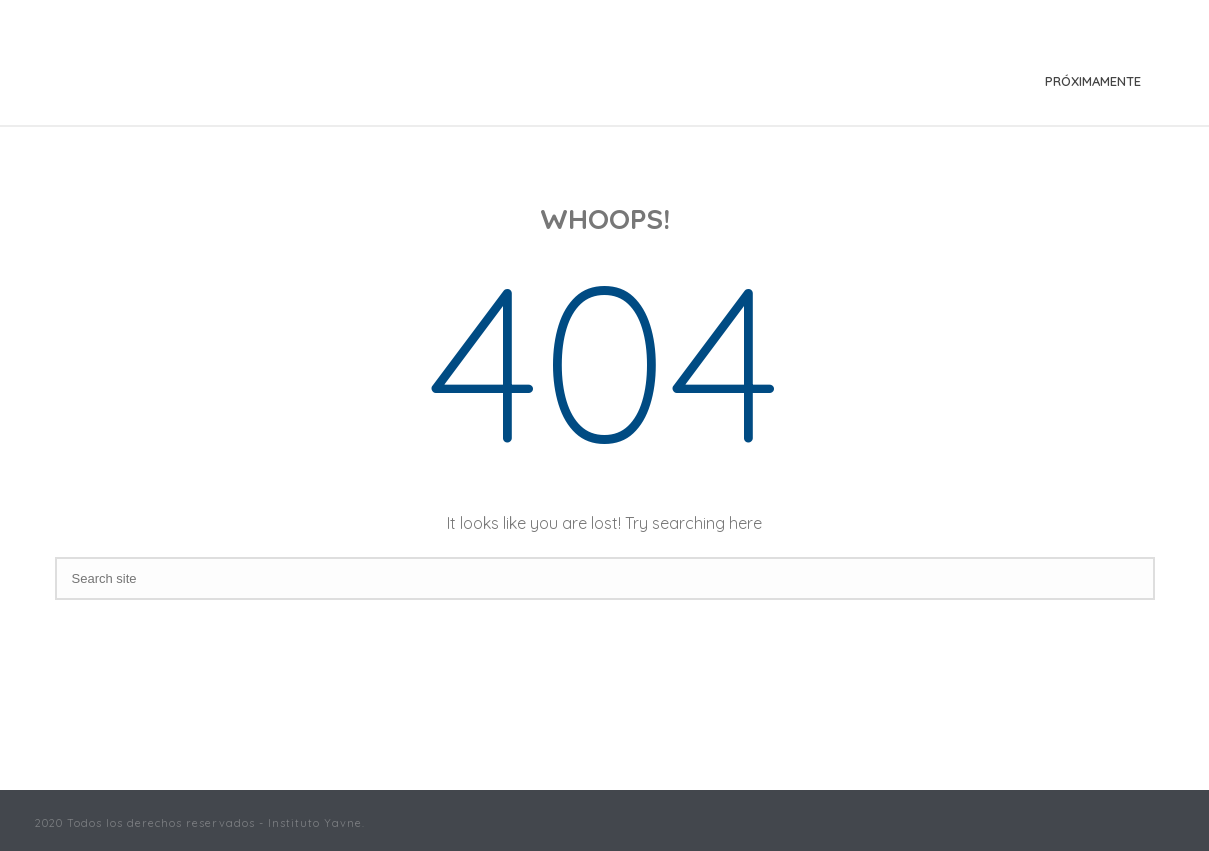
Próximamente (1093, 81)
